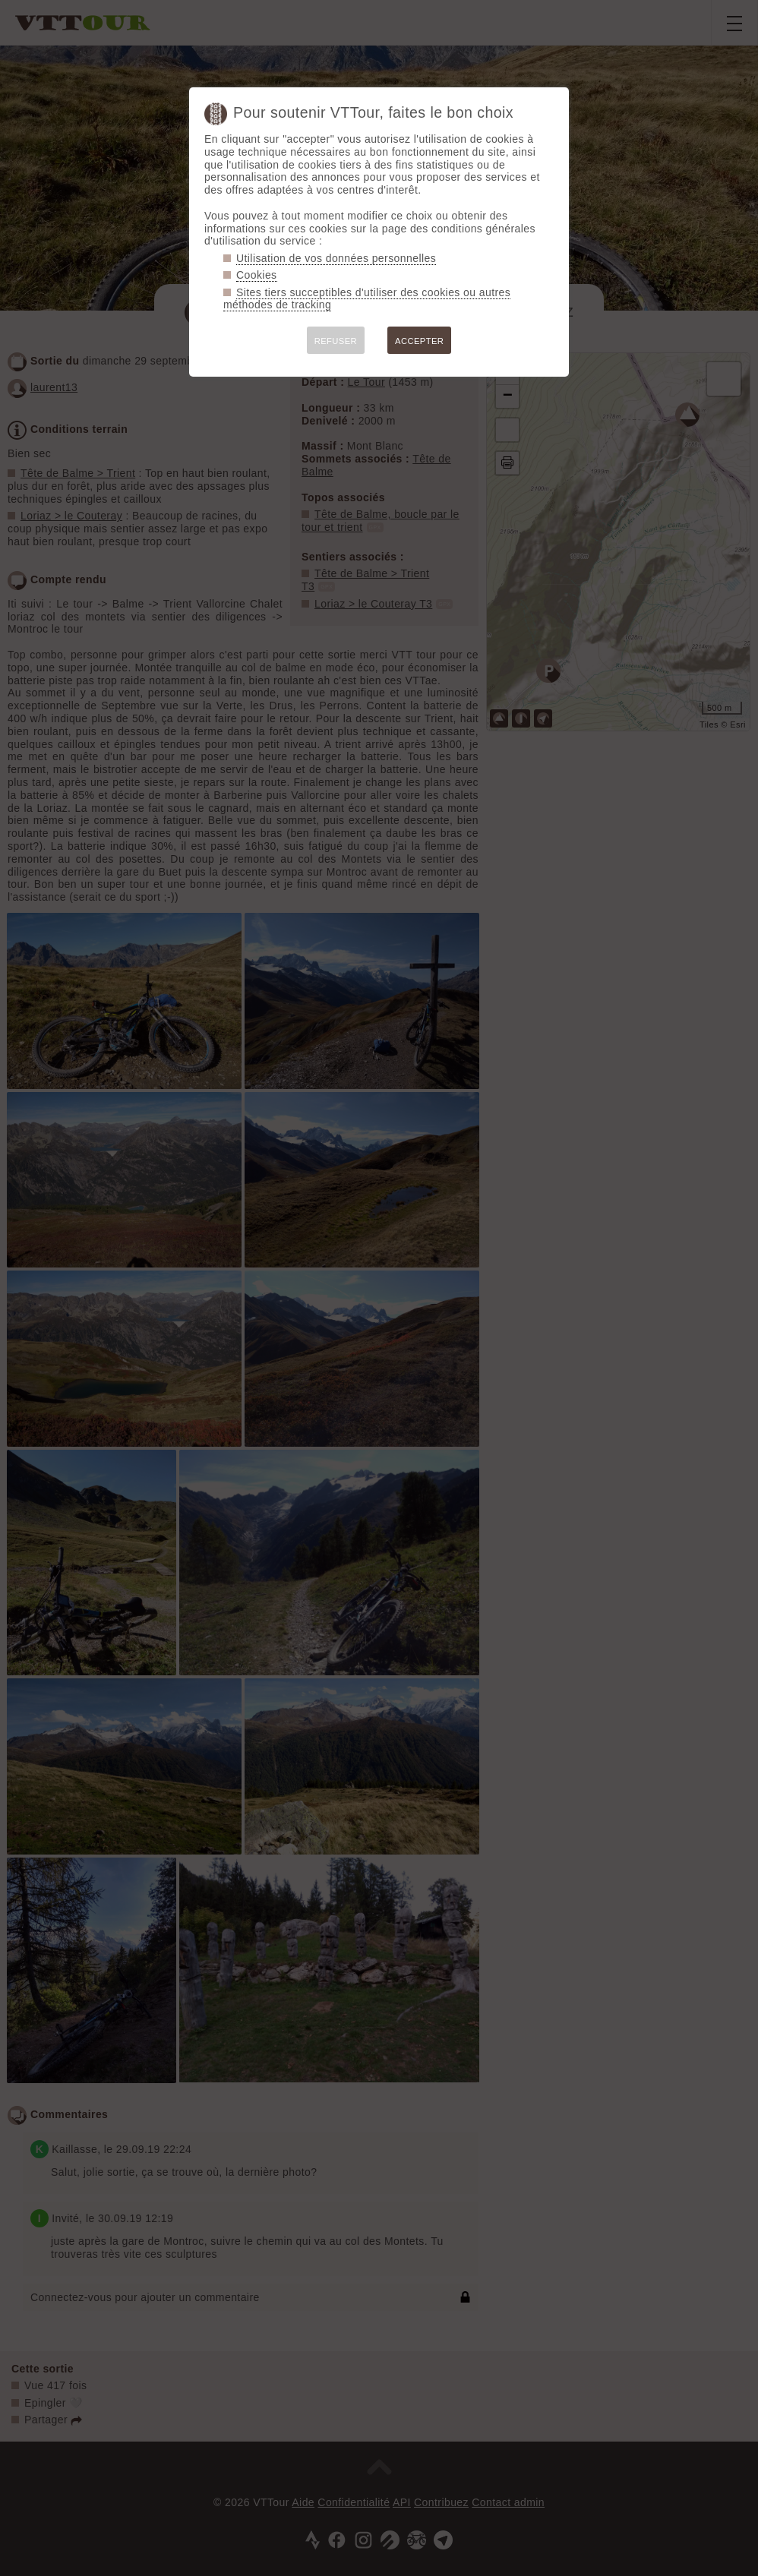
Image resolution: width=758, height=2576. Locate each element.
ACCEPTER (419, 341)
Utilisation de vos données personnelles (336, 258)
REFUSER (335, 341)
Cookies (256, 275)
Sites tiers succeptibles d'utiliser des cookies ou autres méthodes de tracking (366, 298)
